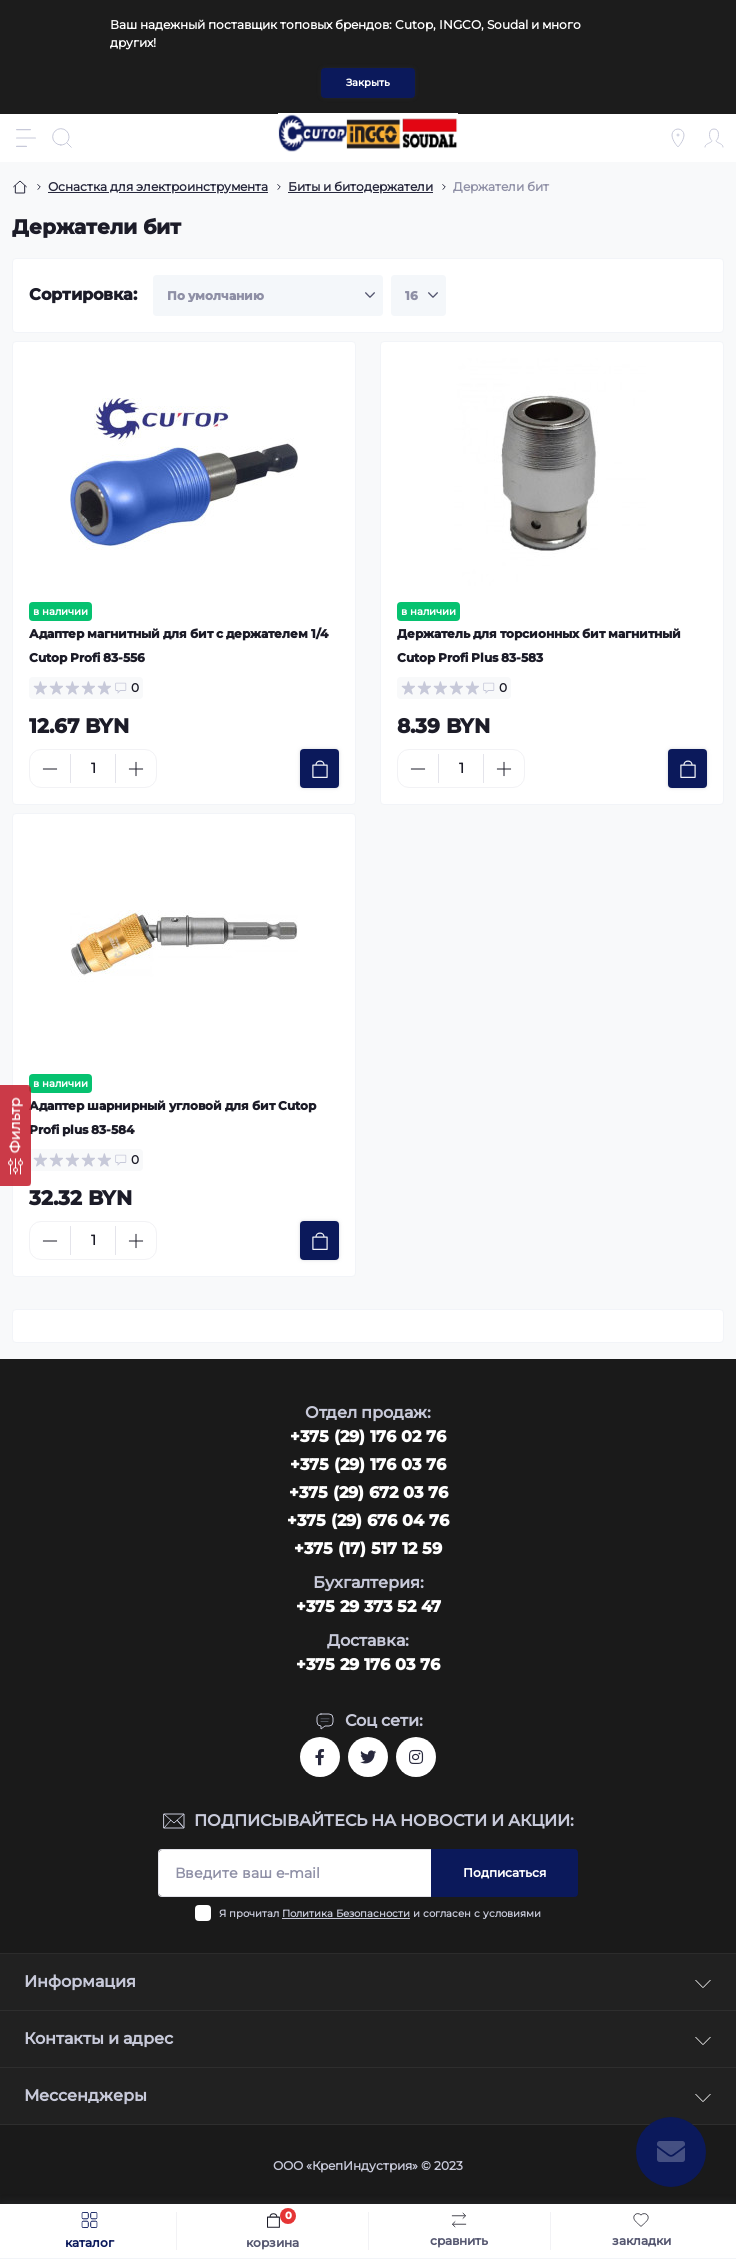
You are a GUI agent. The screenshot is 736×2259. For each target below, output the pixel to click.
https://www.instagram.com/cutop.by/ (416, 1757)
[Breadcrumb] (20, 187)
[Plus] (136, 769)
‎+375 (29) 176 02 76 (368, 1436)
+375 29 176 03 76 (368, 1664)
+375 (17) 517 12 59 (368, 1548)
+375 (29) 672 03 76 (368, 1492)
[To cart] (319, 768)
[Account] (714, 138)
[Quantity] (93, 768)
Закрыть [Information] (368, 82)
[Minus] (50, 769)
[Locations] (678, 138)
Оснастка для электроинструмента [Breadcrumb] (158, 186)
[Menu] (26, 138)
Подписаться (504, 1872)
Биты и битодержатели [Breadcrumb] (360, 186)
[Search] (62, 138)
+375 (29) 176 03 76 (368, 1464)
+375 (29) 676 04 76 (368, 1520)
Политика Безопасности (346, 1913)
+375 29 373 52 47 (368, 1606)
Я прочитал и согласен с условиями (380, 1913)
